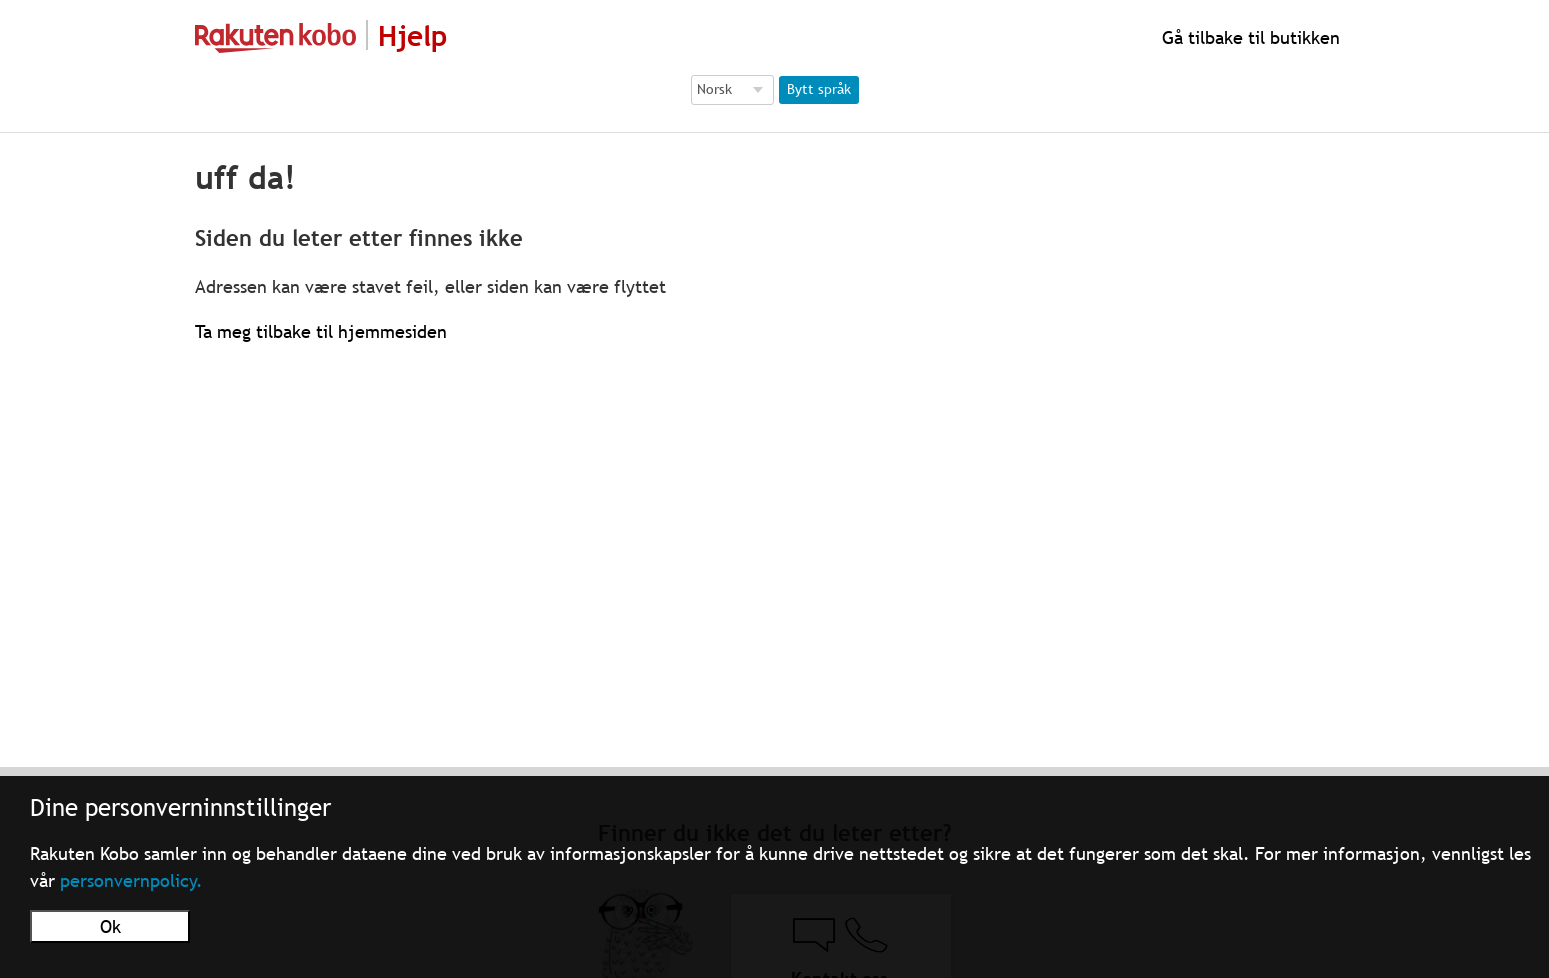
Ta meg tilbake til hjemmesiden (321, 331)
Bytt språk (819, 89)
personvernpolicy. (131, 880)
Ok (110, 926)
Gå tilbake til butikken (1248, 37)
